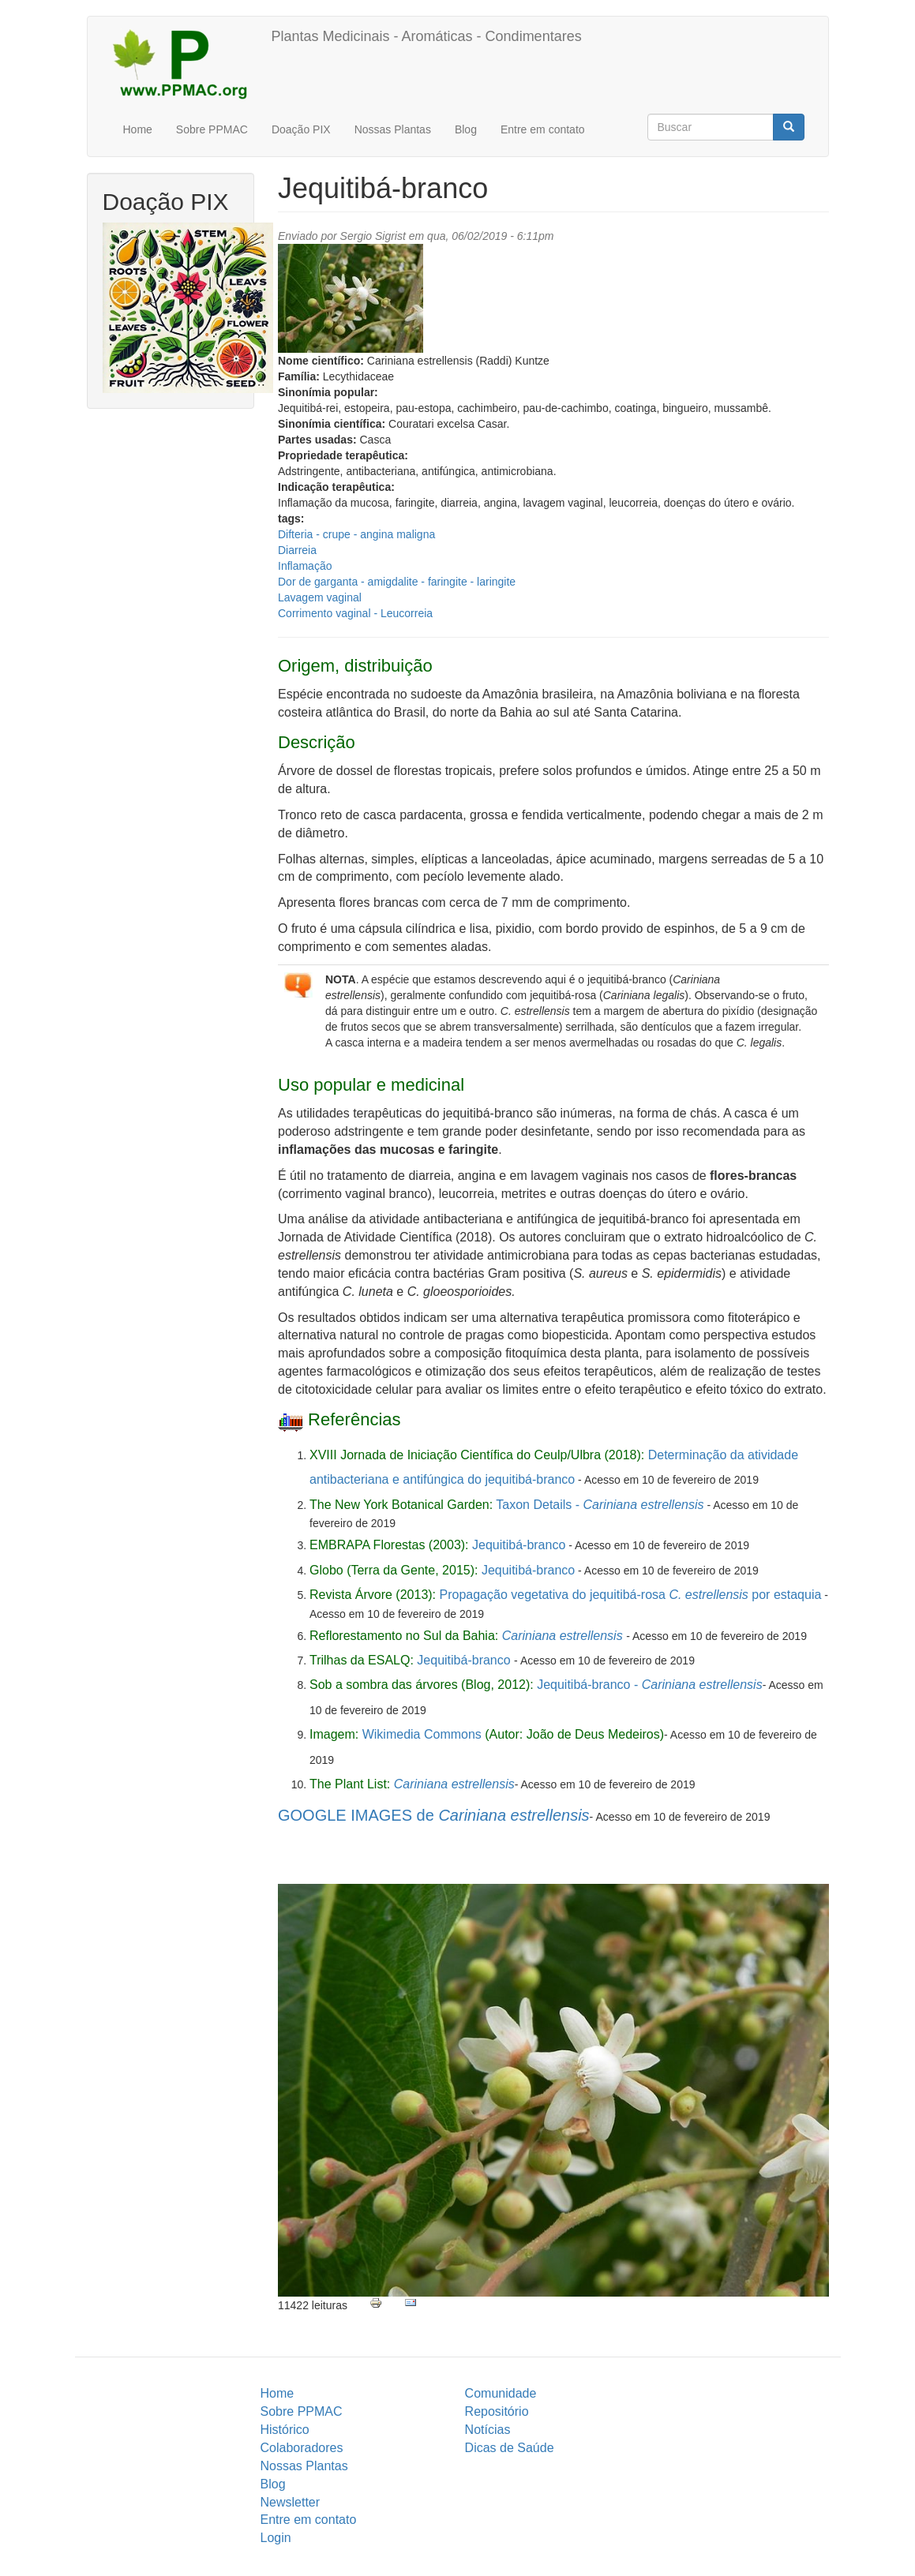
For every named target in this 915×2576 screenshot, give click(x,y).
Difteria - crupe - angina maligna (356, 534)
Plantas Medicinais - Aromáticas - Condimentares (427, 36)
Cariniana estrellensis (562, 1635)
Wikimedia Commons (422, 1734)
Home (137, 129)
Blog (466, 129)
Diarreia (297, 550)
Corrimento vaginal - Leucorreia (355, 613)
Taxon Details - (599, 1504)
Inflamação (305, 566)
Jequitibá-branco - (649, 1684)
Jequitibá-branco (518, 1545)
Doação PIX (301, 129)
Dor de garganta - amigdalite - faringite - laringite (397, 581)
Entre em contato (543, 129)
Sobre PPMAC (212, 129)
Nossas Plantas (392, 129)
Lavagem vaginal (320, 597)
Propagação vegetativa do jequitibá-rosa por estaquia (631, 1594)
